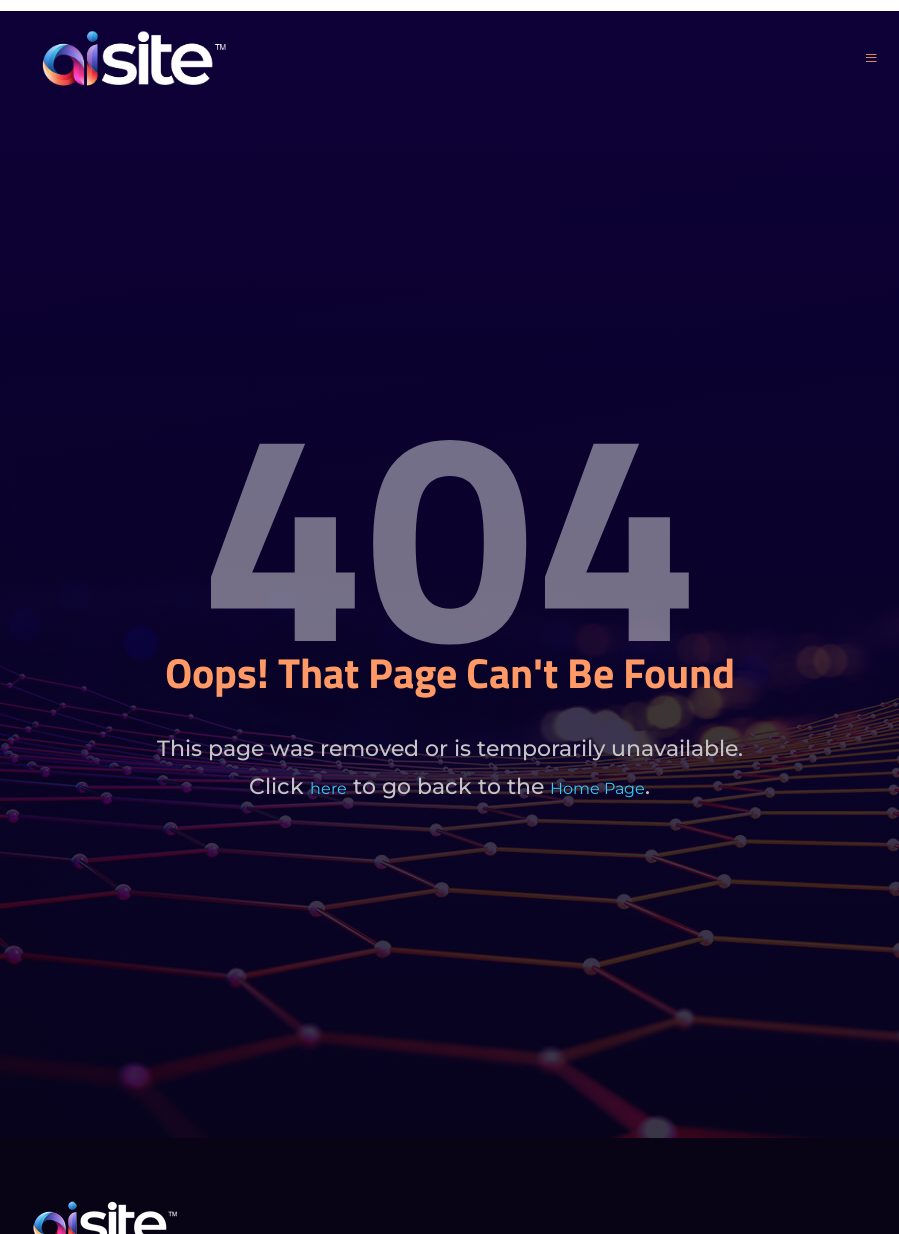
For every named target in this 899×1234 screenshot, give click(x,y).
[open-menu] (871, 58)
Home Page (597, 788)
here (328, 788)
